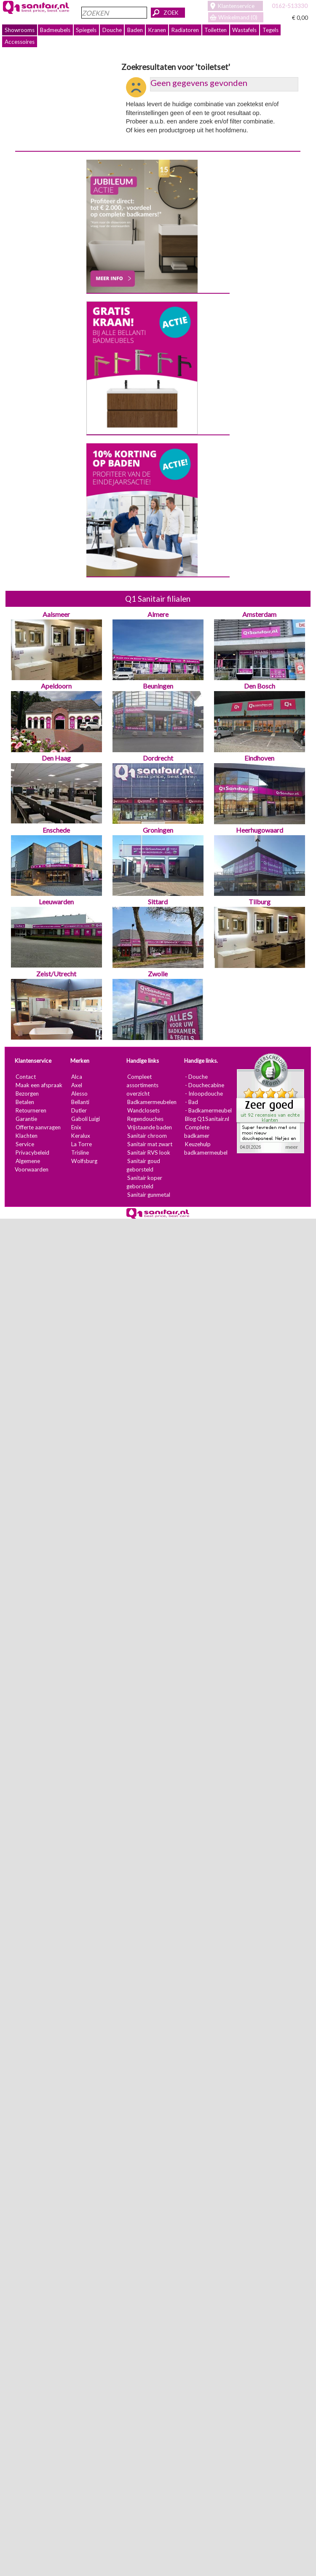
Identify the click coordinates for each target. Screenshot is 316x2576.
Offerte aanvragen (38, 1127)
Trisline (80, 1152)
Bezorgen (27, 1093)
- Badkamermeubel (208, 1110)
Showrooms (20, 30)
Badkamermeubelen (152, 1102)
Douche (112, 30)
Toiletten (215, 30)
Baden (135, 30)
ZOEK (171, 12)
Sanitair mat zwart (149, 1144)
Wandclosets (143, 1110)
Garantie (26, 1118)
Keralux (80, 1135)
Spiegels (86, 30)
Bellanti (80, 1102)
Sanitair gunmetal (148, 1194)
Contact (26, 1076)
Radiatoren (185, 30)
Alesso (79, 1093)
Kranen (157, 30)
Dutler (79, 1110)
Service (25, 1144)
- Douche (196, 1076)
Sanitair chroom (147, 1135)
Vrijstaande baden (149, 1127)
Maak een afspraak (39, 1085)
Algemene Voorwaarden (31, 1165)
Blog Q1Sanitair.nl (207, 1118)
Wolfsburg (84, 1161)
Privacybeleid (32, 1152)
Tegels (270, 30)
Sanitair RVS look (148, 1152)
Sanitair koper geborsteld (144, 1182)
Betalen (25, 1102)
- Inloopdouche (204, 1093)
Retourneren (31, 1110)
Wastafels (244, 30)
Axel (76, 1085)
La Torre (81, 1144)
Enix (76, 1127)
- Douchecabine (204, 1085)
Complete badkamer (196, 1131)
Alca (76, 1076)
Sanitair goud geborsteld (143, 1165)
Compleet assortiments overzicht (142, 1085)
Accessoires (20, 41)
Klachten (26, 1135)
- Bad (191, 1102)
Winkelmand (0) (237, 17)
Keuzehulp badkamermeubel (206, 1148)
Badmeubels (55, 30)
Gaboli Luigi (85, 1118)
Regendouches (145, 1118)
